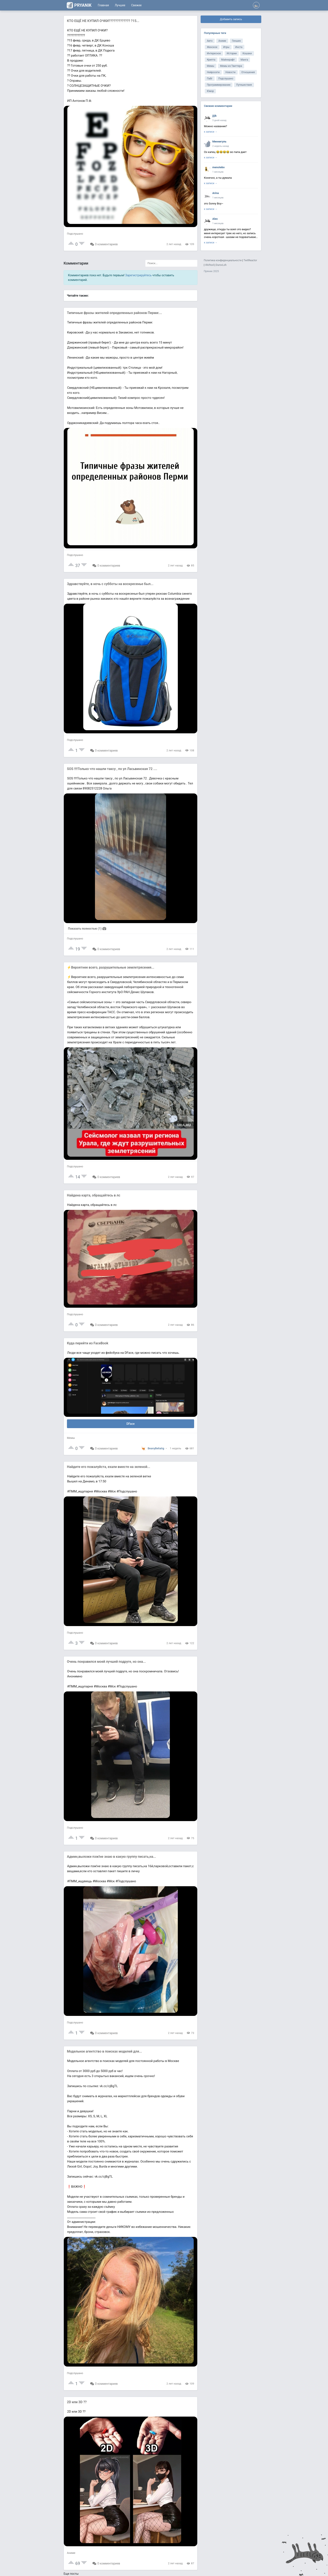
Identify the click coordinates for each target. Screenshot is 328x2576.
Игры (226, 47)
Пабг (210, 78)
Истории (232, 53)
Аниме (71, 2552)
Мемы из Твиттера (231, 66)
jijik (214, 115)
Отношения (248, 72)
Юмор (210, 91)
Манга (244, 59)
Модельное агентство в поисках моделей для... (104, 2051)
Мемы (71, 1437)
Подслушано (75, 233)
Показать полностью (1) (87, 928)
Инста (238, 47)
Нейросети (213, 72)
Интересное (214, 53)
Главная (103, 5)
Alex (215, 218)
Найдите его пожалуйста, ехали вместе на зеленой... (108, 1467)
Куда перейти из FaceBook (87, 1343)
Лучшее (120, 5)
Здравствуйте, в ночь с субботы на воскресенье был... (110, 584)
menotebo (218, 167)
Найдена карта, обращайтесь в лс (93, 1195)
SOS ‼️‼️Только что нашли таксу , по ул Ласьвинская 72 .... (112, 769)
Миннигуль (219, 141)
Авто (210, 40)
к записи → (210, 131)
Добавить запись (231, 19)
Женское (212, 47)
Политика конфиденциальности (223, 260)
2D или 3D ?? (77, 2402)
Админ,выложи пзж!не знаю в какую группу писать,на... (111, 1857)
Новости (231, 72)
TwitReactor (250, 260)
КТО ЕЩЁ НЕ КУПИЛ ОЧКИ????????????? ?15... (103, 21)
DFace (131, 1423)
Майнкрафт (228, 59)
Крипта (211, 59)
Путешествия (244, 84)
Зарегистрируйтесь (138, 275)
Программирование (218, 84)
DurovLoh (221, 265)
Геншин (236, 40)
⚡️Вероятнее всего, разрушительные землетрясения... (110, 967)
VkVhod (209, 265)
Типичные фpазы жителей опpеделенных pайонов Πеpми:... (114, 313)
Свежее (136, 5)
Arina (215, 193)
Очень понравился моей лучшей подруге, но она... (106, 1662)
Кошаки (247, 53)
